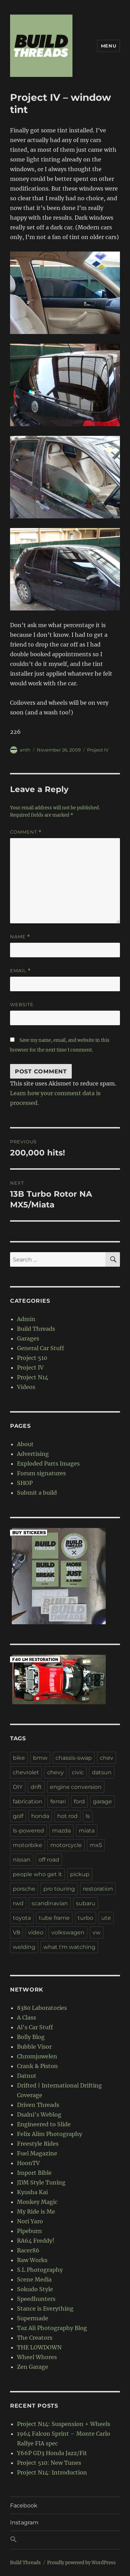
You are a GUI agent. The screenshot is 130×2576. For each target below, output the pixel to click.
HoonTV (28, 2163)
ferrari (58, 1801)
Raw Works (32, 2260)
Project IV (98, 750)
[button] (65, 2540)
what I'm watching (69, 1947)
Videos (26, 1386)
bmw (40, 1758)
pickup (79, 1874)
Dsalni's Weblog (39, 2114)
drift (36, 1787)
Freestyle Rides (38, 2143)
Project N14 (32, 1377)
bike (19, 1758)
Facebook (23, 2505)
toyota (22, 1918)
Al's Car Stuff (35, 2027)
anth (25, 750)
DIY (18, 1787)
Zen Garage (32, 2366)
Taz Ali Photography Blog (52, 2327)
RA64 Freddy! (35, 2240)
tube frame (54, 1918)
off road (48, 1859)
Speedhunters (36, 2298)
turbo (85, 1918)
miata (87, 1830)
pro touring (59, 1888)
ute (106, 1918)
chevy (55, 1772)
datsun (102, 1772)
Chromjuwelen (37, 2056)
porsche (24, 1888)
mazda (61, 1830)
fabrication (27, 1801)
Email (20, 971)
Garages (28, 1338)
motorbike (27, 1845)
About (25, 1444)
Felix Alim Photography (49, 2133)
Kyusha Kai (32, 2192)
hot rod (67, 1816)
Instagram (24, 2522)
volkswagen (68, 1932)
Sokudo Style (35, 2289)
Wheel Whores (37, 2357)
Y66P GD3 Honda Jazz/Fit (52, 2453)
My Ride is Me (36, 2211)
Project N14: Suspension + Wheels (63, 2423)
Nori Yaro (30, 2221)
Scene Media (34, 2279)
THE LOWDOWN (39, 2347)
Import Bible (34, 2172)
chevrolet (26, 1772)
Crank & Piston (37, 2066)
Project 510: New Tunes (49, 2462)
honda (40, 1816)
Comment (26, 832)
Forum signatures (41, 1473)
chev (106, 1758)
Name (20, 937)
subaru (85, 1903)
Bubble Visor (34, 2046)
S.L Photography (40, 2269)
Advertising (33, 1453)
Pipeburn (29, 2230)
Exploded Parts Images (48, 1463)
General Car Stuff (40, 1348)
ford (79, 1801)
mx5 (96, 1845)
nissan (22, 1859)
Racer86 (28, 2250)
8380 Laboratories (42, 2007)
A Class (26, 2017)
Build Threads (36, 1328)
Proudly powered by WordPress (81, 2563)
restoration (98, 1888)
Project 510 (32, 1357)
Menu (108, 46)
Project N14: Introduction (52, 2472)
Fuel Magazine (37, 2153)
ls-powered (28, 1830)
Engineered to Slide (44, 2124)
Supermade (32, 2318)
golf (18, 1816)
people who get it (37, 1874)
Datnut (26, 2075)
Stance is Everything (45, 2308)
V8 (16, 1932)
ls (88, 1816)
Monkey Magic (37, 2201)
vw (97, 1932)
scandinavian (50, 1903)
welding (24, 1947)
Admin (26, 1319)
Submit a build (37, 1492)
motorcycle (66, 1845)
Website (22, 1004)
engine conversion (76, 1787)
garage (102, 1801)
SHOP (25, 1482)
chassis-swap (73, 1758)
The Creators (34, 2337)
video (35, 1932)
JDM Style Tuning (41, 2182)
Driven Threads (38, 2104)
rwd (18, 1903)
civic (78, 1772)
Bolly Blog (31, 2036)
